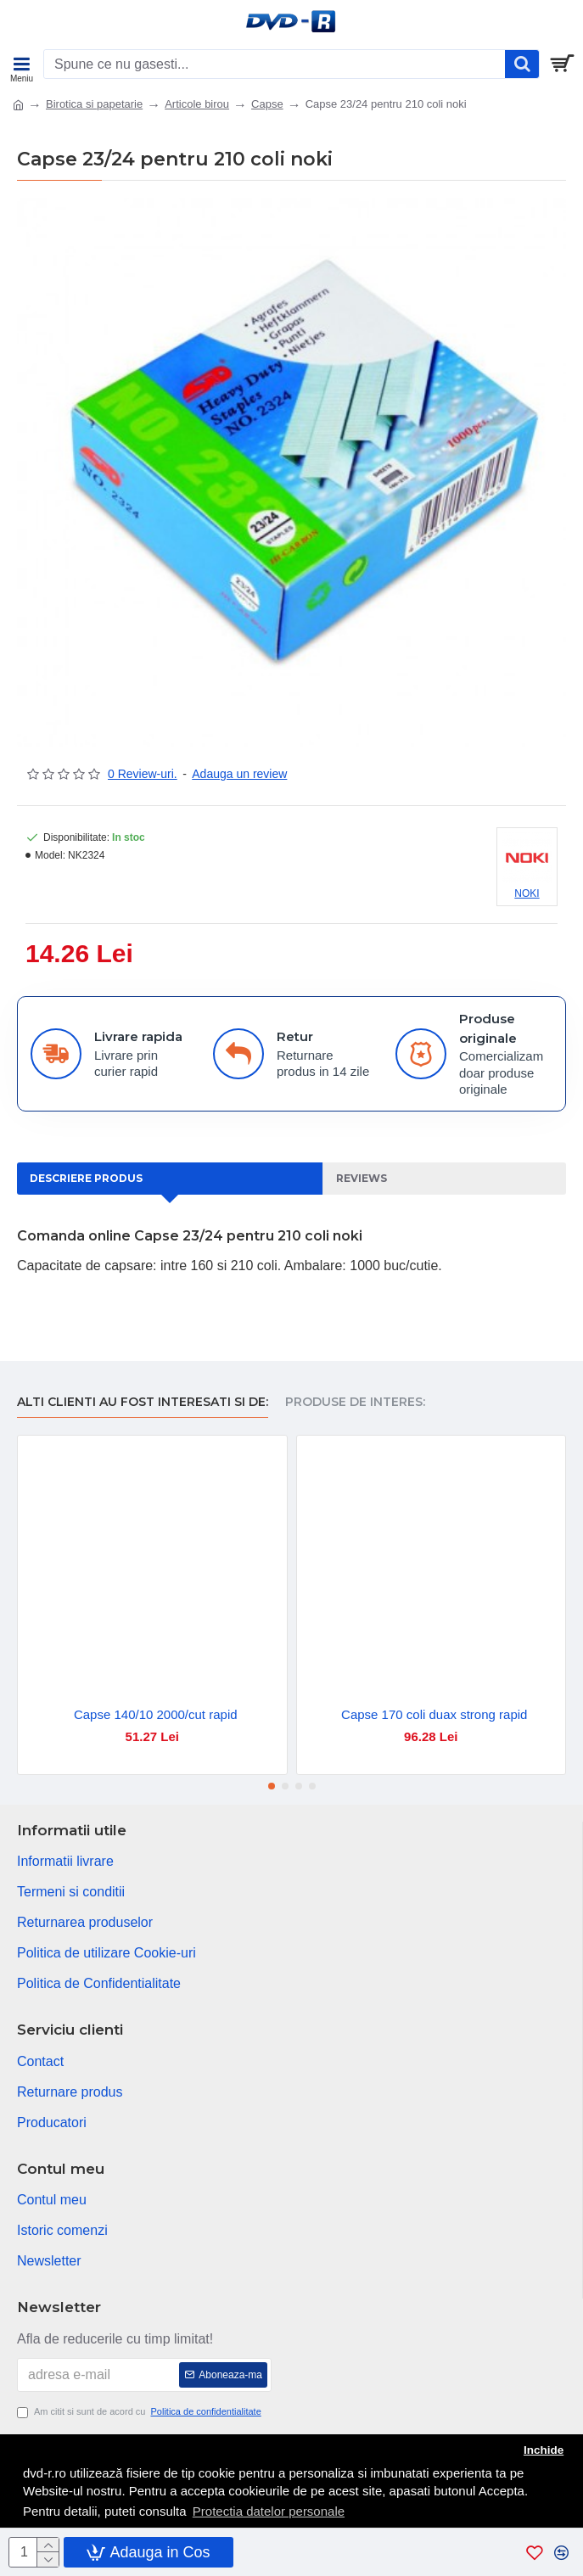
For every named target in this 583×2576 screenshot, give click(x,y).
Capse (267, 104)
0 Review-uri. (142, 774)
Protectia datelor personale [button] (269, 2511)
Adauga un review (239, 774)
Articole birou (197, 104)
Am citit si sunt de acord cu (140, 2412)
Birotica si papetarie (94, 104)
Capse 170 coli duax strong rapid (434, 1714)
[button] (271, 1786)
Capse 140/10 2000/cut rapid (156, 1714)
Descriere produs (86, 1178)
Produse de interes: (355, 1402)
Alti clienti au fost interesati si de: (142, 1402)
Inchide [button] (543, 2450)
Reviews (361, 1178)
